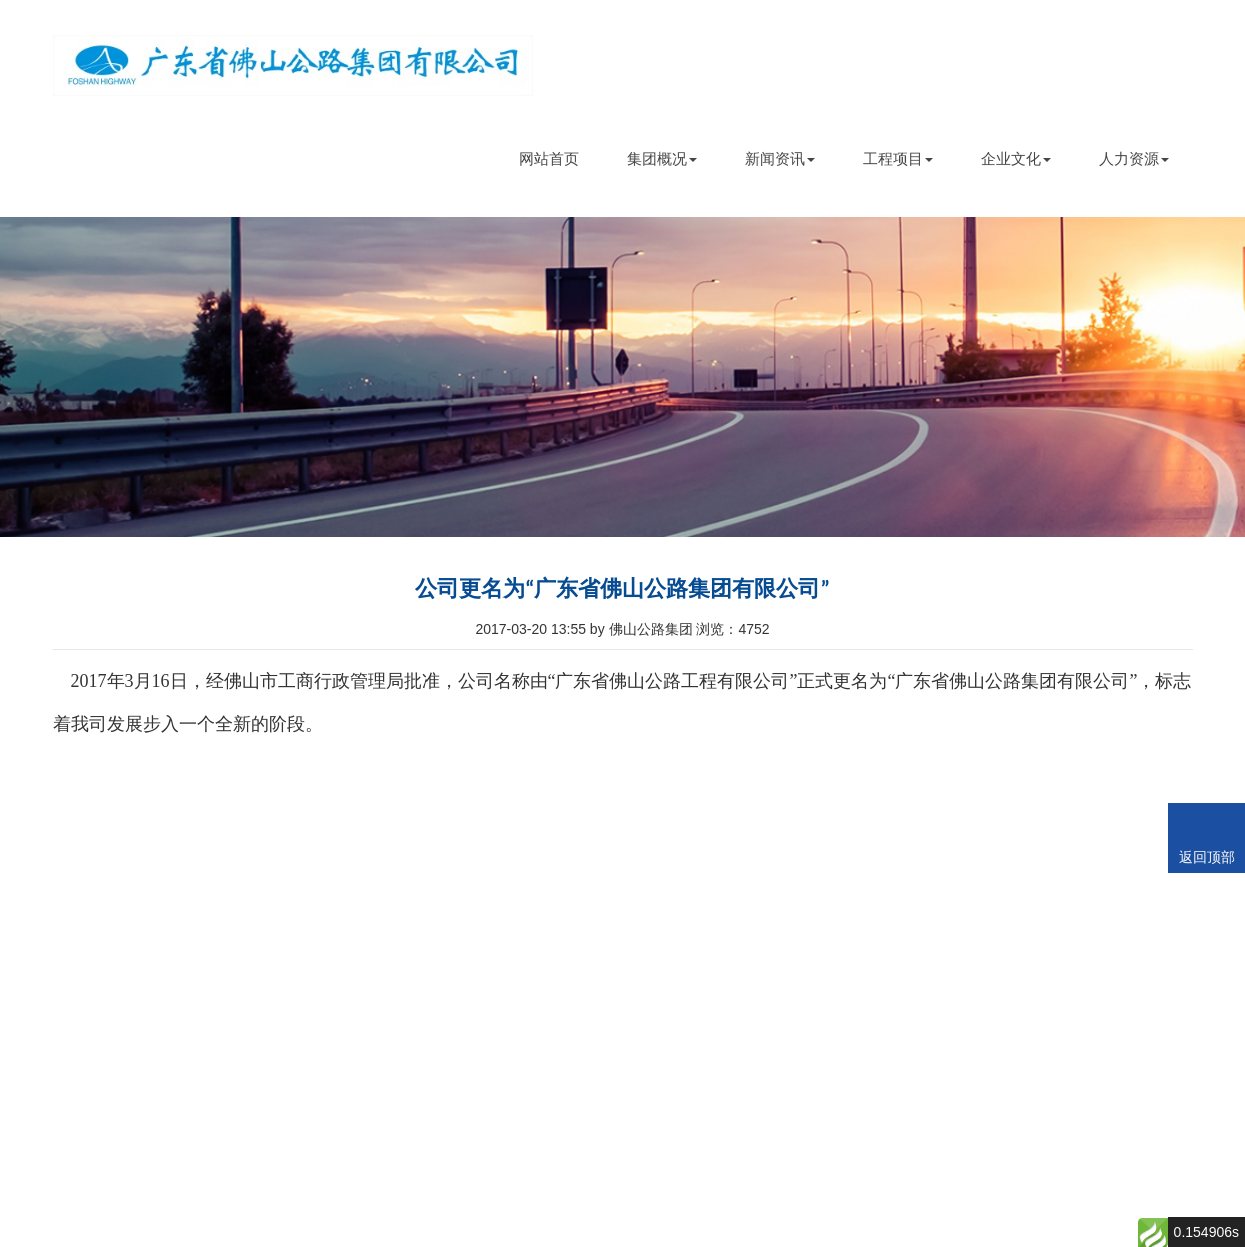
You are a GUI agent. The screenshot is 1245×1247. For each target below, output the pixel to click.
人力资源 (1134, 158)
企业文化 (1016, 158)
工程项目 (898, 158)
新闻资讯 (780, 158)
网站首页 (549, 158)
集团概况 (662, 158)
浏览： (732, 629)
